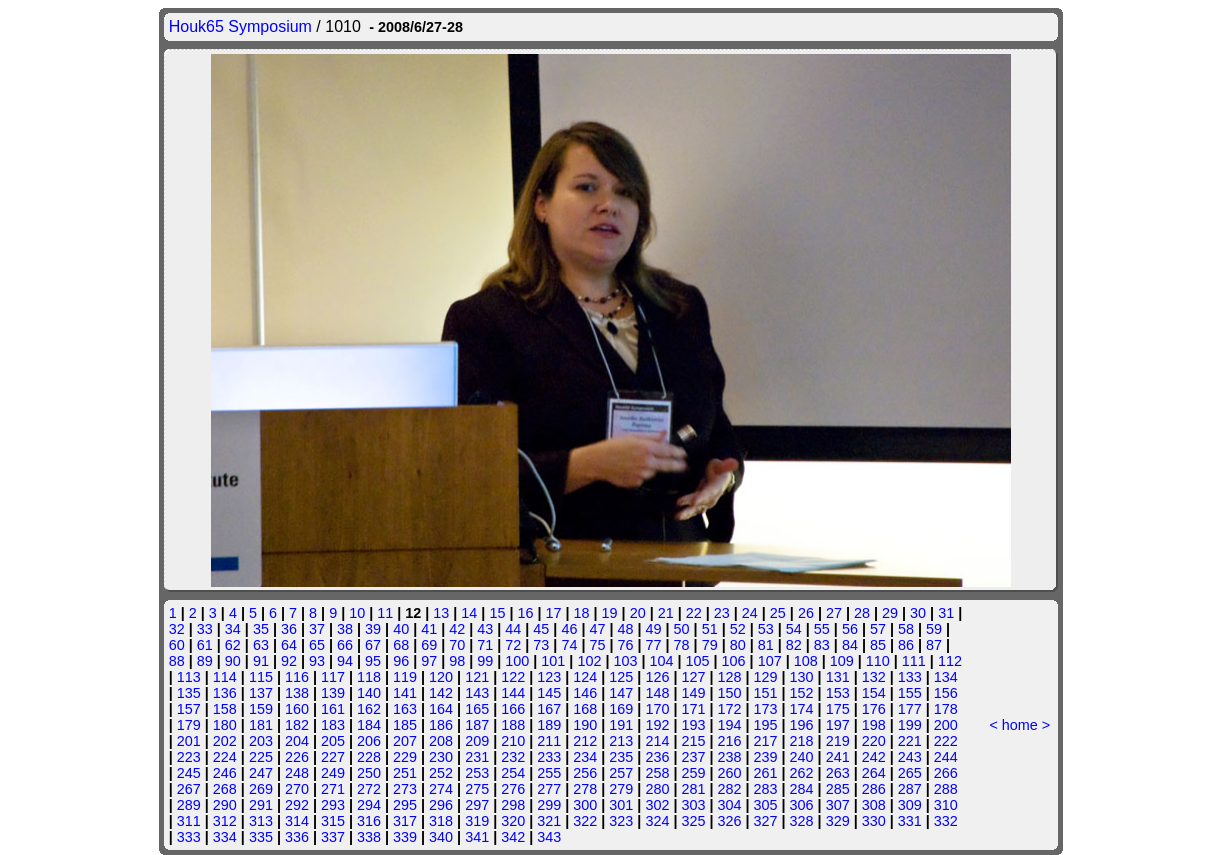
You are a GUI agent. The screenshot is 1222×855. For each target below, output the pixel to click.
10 (357, 613)
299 (549, 805)
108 (806, 661)
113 (189, 677)
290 (225, 805)
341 (477, 837)
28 (862, 613)
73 (541, 645)
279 (621, 789)
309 (910, 805)
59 (934, 629)
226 (297, 757)
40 (401, 629)
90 (233, 661)
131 (838, 677)
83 (822, 645)
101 (553, 661)
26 (806, 613)
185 (405, 725)
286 (874, 789)
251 (405, 773)
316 (369, 821)
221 (910, 741)
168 (585, 709)
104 (662, 661)
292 (297, 805)
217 (766, 741)
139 (333, 693)
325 (693, 821)
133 (910, 677)
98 (457, 661)
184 (369, 725)
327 (766, 821)
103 (625, 661)
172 (729, 709)
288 (946, 789)
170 (657, 709)
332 (946, 821)
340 (441, 837)
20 (638, 613)
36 (289, 629)
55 (822, 629)
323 (621, 821)
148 (657, 693)
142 (441, 693)
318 (441, 821)
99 (485, 661)
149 (693, 693)
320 (513, 821)
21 (666, 613)
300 (585, 805)
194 (729, 725)
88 (177, 661)
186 (441, 725)
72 (513, 645)
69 (429, 645)
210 (513, 741)
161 (333, 709)
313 (261, 821)
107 (770, 661)
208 (441, 741)
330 (874, 821)
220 (874, 741)
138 (297, 693)
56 (850, 629)
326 (729, 821)
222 (946, 741)
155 (910, 693)
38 (345, 629)
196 (802, 725)
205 (333, 741)
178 (946, 709)
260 (729, 773)
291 (261, 805)
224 (225, 757)
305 (766, 805)
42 (457, 629)
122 (513, 677)
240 (802, 757)
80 (738, 645)
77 (654, 645)
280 (657, 789)
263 (838, 773)
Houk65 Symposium (240, 26)
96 (401, 661)
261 (766, 773)
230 (441, 757)
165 (477, 709)
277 (549, 789)
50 (682, 629)
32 (177, 629)
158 (225, 709)
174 (802, 709)
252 (441, 773)
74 (569, 645)
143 (477, 693)
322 (585, 821)
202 (225, 741)
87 (934, 645)
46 (569, 629)
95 (373, 661)
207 (405, 741)
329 (838, 821)
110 (878, 661)
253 (477, 773)
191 (621, 725)
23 (722, 613)
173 (766, 709)
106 (734, 661)
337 (333, 837)
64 (289, 645)
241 (838, 757)
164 (441, 709)
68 (401, 645)
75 (597, 645)
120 (441, 677)
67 (373, 645)
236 (657, 757)
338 (369, 837)
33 (205, 629)
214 (657, 741)
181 (261, 725)
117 (333, 677)
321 (549, 821)
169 (621, 709)
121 (477, 677)
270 (297, 789)
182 (297, 725)
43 (485, 629)
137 (261, 693)
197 (838, 725)
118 (369, 677)
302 (657, 805)
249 (333, 773)
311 (189, 821)
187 (477, 725)
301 (621, 805)
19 (610, 613)
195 (766, 725)
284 (802, 789)
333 (189, 837)
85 (878, 645)
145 (549, 693)
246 (225, 773)
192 (657, 725)
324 (657, 821)
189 (549, 725)
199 (910, 725)
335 (261, 837)
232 (513, 757)
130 (802, 677)
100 (517, 661)
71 (485, 645)
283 (766, 789)
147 (621, 693)
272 (369, 789)
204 (297, 741)
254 (513, 773)
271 (333, 789)
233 (549, 757)
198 (874, 725)
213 (621, 741)
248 (297, 773)
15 (497, 613)
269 (261, 789)
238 (729, 757)
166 (513, 709)
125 (621, 677)
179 (189, 725)
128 (729, 677)
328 (802, 821)
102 (589, 661)
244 (946, 757)
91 (261, 661)
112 (950, 661)
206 (369, 741)
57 (878, 629)
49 (654, 629)
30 (918, 613)
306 (802, 805)
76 (626, 645)
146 (585, 693)
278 (585, 789)
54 (794, 629)
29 (890, 613)
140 (369, 693)
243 (910, 757)
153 (838, 693)
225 (261, 757)
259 (693, 773)
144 (513, 693)
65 (317, 645)
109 (842, 661)
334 (225, 837)
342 (513, 837)
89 (205, 661)
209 (477, 741)
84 (850, 645)
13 (441, 613)
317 (405, 821)
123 (549, 677)
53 (766, 629)
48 (626, 629)
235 (621, 757)
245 (189, 773)
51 (710, 629)
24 (750, 613)
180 (225, 725)
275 (477, 789)
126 (657, 677)
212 (585, 741)
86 (906, 645)
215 (693, 741)
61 (205, 645)
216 (729, 741)
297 (477, 805)
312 (225, 821)
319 (477, 821)
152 (802, 693)
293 (333, 805)
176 (874, 709)
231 (477, 757)
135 (189, 693)
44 (513, 629)
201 (189, 741)
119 (405, 677)
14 (469, 613)
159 (261, 709)
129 (766, 677)
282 (729, 789)
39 (373, 629)
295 (405, 805)
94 (345, 661)
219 (838, 741)
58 (906, 629)
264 (874, 773)
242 (874, 757)
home (1020, 725)
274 (441, 789)
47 (597, 629)
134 (946, 677)
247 (261, 773)
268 (225, 789)
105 (698, 661)
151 (766, 693)
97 (429, 661)
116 (297, 677)
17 (553, 613)
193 (693, 725)
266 (946, 773)
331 (910, 821)
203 (261, 741)
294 (369, 805)
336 (297, 837)
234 (585, 757)
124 (585, 677)
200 (946, 725)
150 (729, 693)
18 (582, 613)
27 (834, 613)
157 (189, 709)
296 (441, 805)
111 (914, 661)
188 (513, 725)
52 (738, 629)
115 (261, 677)
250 (369, 773)
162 (369, 709)
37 (317, 629)
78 (682, 645)
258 (657, 773)
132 (874, 677)
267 (189, 789)
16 (525, 613)
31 (946, 613)
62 (233, 645)
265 (910, 773)
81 (766, 645)
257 (621, 773)
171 (693, 709)
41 (429, 629)
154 (874, 693)
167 (549, 709)
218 (802, 741)
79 (710, 645)
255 (549, 773)
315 (333, 821)
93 (317, 661)
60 (177, 645)
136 (225, 693)
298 (513, 805)
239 (766, 757)
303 (693, 805)
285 (838, 789)
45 (541, 629)
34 (233, 629)
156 (946, 693)
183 (333, 725)
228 (369, 757)
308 (874, 805)
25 (778, 613)
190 (585, 725)
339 (405, 837)
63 (261, 645)
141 (405, 693)
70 (457, 645)
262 (802, 773)
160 (297, 709)
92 (289, 661)
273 (405, 789)
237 (693, 757)
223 (189, 757)
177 (910, 709)
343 (549, 837)
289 (189, 805)
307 (838, 805)
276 (513, 789)
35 (261, 629)
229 (405, 757)
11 (385, 613)
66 (345, 645)
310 (946, 805)
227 (333, 757)
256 (585, 773)
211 (549, 741)
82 (794, 645)
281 (693, 789)
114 (225, 677)
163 (405, 709)
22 (694, 613)
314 (297, 821)
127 (693, 677)
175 (838, 709)
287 (910, 789)
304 (729, 805)
